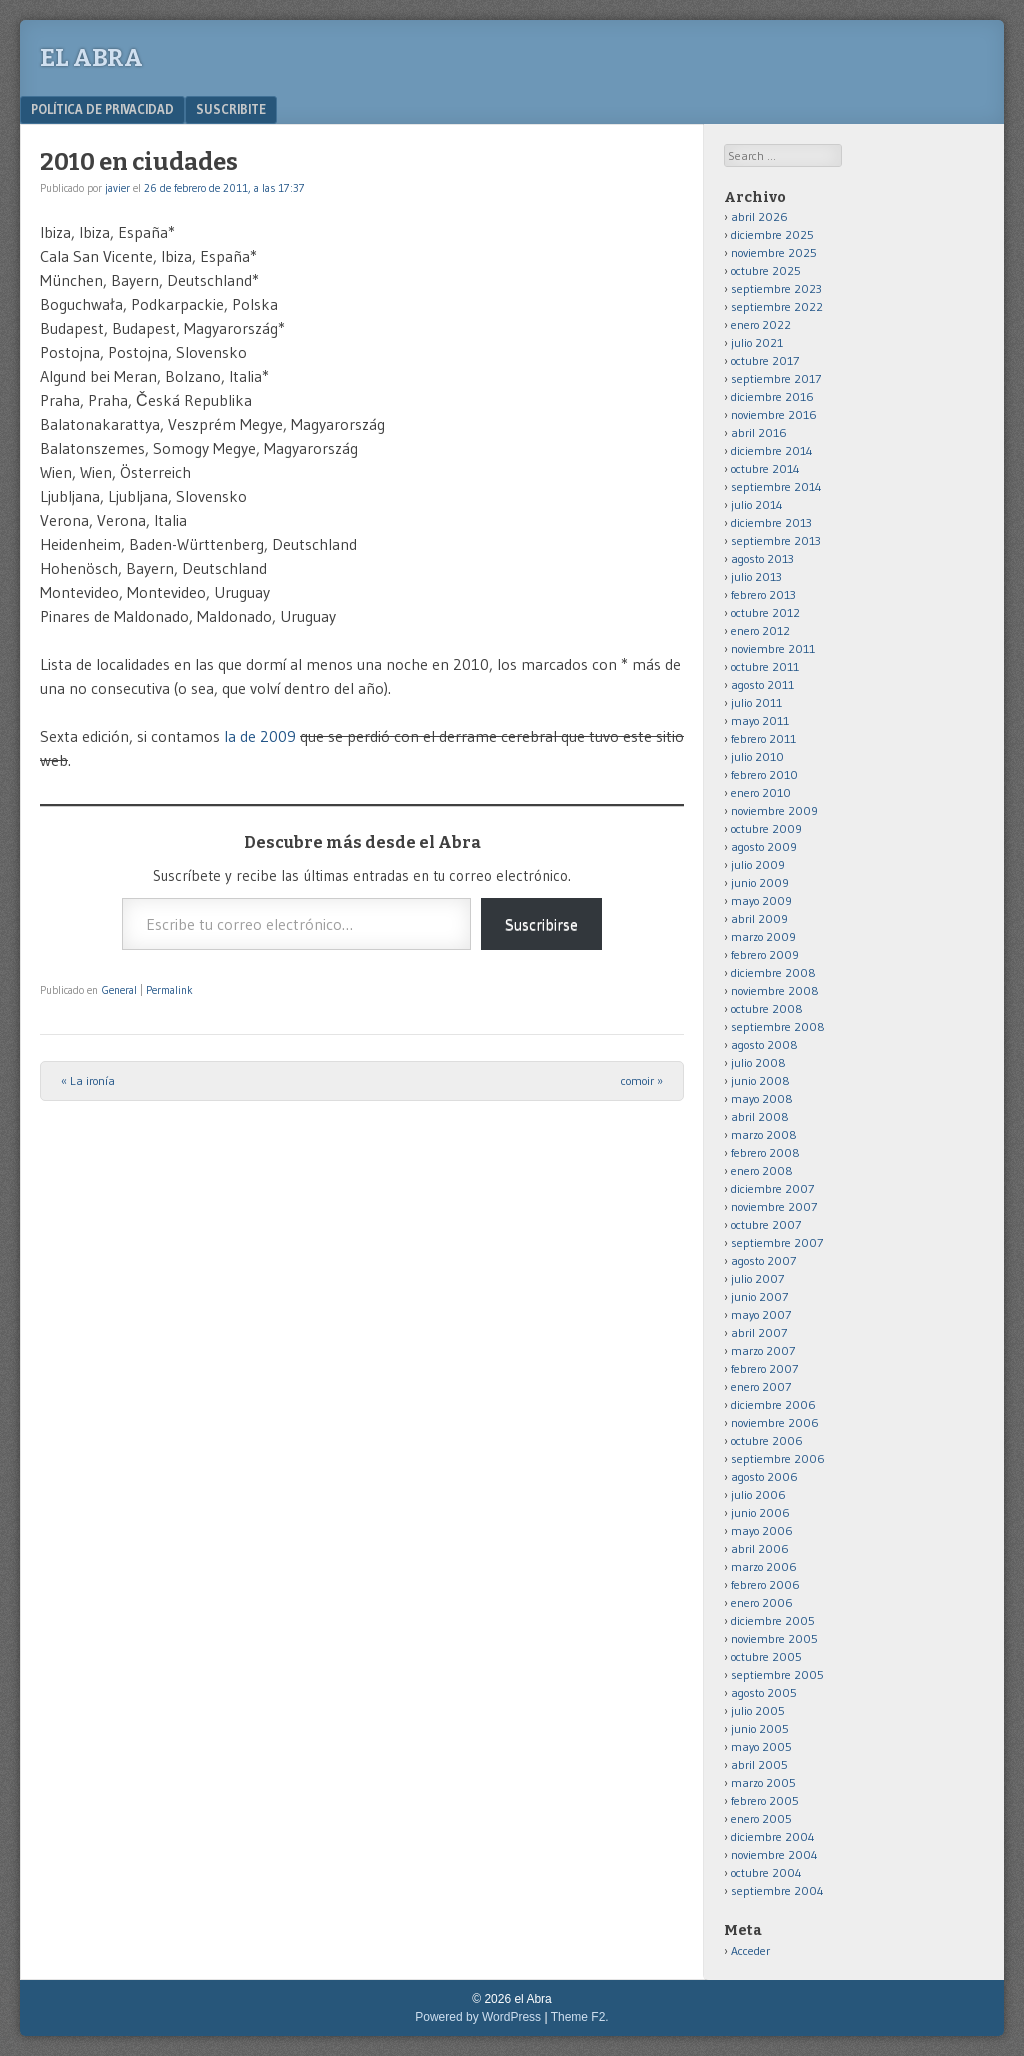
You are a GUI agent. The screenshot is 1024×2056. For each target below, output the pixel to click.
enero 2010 (761, 792)
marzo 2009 (763, 936)
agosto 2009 (764, 846)
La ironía (88, 1080)
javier (117, 188)
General (119, 990)
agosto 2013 (762, 558)
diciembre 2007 (772, 1188)
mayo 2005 (761, 1746)
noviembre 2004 (774, 1854)
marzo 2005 (763, 1782)
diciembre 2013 (771, 522)
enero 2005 (761, 1818)
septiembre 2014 (776, 486)
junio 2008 (760, 1080)
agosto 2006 (764, 1476)
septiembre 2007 (777, 1242)
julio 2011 (756, 702)
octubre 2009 (766, 828)
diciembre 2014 (772, 450)
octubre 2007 (766, 1224)
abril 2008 (760, 1116)
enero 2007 (761, 1386)
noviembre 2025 (774, 252)
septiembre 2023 (776, 288)
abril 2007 (759, 1332)
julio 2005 (758, 1710)
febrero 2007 (764, 1368)
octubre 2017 (765, 360)
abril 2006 (760, 1548)
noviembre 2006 (775, 1422)
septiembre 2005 (777, 1674)
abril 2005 (759, 1764)
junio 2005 (760, 1728)
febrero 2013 (763, 594)
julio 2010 (757, 756)
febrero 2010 (764, 774)
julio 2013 (756, 576)
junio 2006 (760, 1512)
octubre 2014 (765, 468)
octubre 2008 (767, 1008)
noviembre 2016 (774, 414)
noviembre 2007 (774, 1206)
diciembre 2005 (773, 1620)
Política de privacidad (102, 109)
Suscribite (231, 109)
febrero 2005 (765, 1800)
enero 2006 (762, 1602)
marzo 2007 (763, 1350)
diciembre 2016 (772, 396)
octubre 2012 (765, 612)
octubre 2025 (766, 270)
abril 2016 (759, 432)
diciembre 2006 (773, 1404)
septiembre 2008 (778, 1026)
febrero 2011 (763, 738)
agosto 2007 (763, 1260)
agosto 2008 (764, 1044)
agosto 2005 (764, 1692)
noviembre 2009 (774, 810)
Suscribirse (541, 924)
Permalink (169, 990)
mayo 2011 (760, 720)
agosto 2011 (762, 684)
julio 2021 (757, 342)
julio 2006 (758, 1494)
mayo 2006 (762, 1530)
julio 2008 (758, 1062)
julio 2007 (757, 1278)
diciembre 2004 (773, 1836)
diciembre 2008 (773, 972)
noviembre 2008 (775, 990)
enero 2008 (762, 1170)
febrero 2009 (765, 954)
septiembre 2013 (776, 540)
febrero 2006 (765, 1584)
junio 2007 (759, 1296)
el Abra (91, 58)
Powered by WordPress (478, 2017)
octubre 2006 (767, 1440)
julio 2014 (757, 504)
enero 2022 (761, 324)
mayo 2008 (762, 1098)
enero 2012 (760, 630)
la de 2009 (262, 736)
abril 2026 (759, 216)
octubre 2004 (766, 1872)
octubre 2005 (766, 1656)
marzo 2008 (764, 1134)
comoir (642, 1080)
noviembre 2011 (773, 648)
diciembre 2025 (772, 234)
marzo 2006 (764, 1566)
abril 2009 (759, 918)
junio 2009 (760, 882)
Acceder (750, 1950)
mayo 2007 (761, 1314)
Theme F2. (580, 2017)
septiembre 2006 (778, 1458)
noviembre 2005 (774, 1638)
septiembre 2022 (777, 306)
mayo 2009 (761, 900)
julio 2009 (758, 864)
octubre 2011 (765, 666)
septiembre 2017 (776, 378)
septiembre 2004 (777, 1890)
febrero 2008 (765, 1152)
